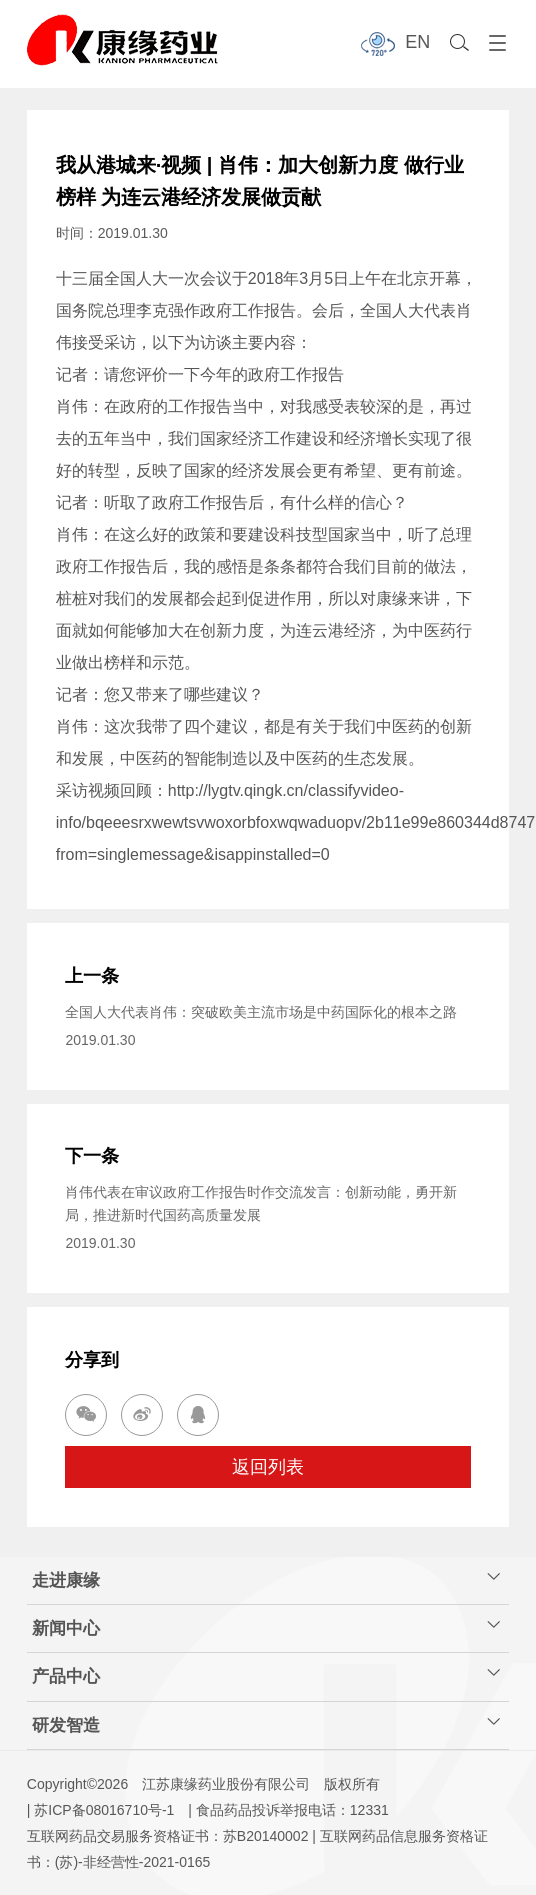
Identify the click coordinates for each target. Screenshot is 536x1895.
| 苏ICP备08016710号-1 (101, 1810)
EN (417, 42)
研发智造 (266, 1723)
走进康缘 (266, 1578)
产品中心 (266, 1674)
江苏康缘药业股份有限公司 (226, 1784)
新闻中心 (266, 1626)
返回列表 (268, 1467)
